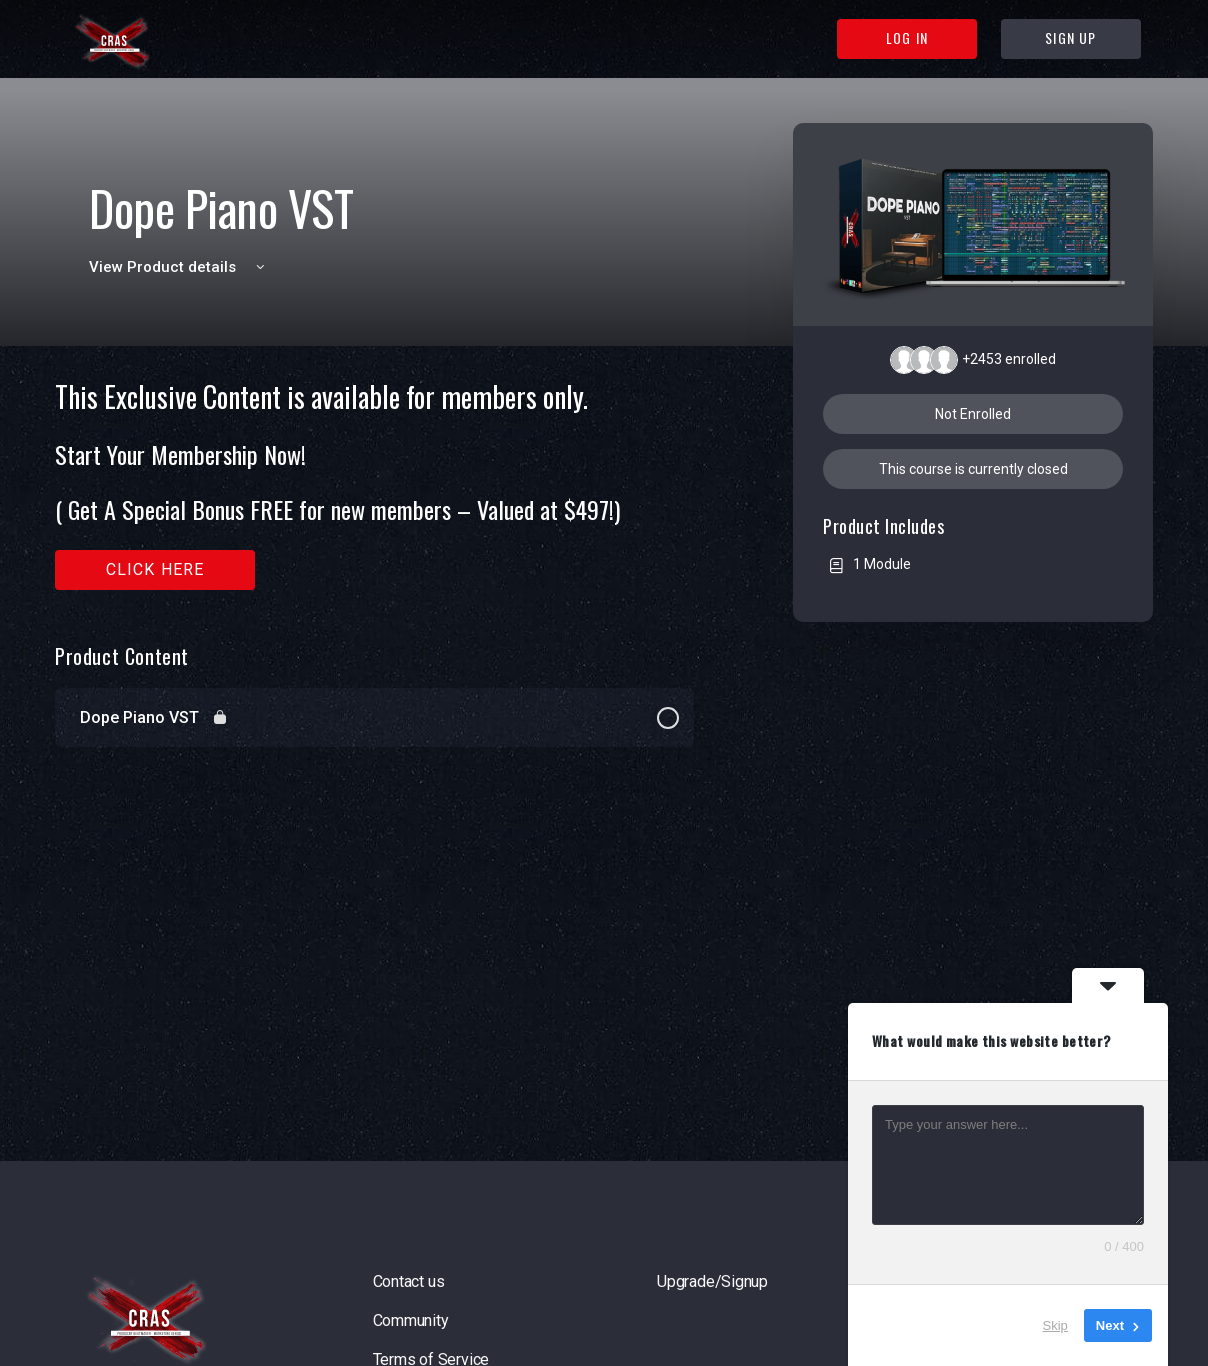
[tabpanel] (374, 485)
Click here (155, 569)
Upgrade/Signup (712, 1281)
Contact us (409, 1281)
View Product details (180, 267)
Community (411, 1320)
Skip (1055, 1325)
